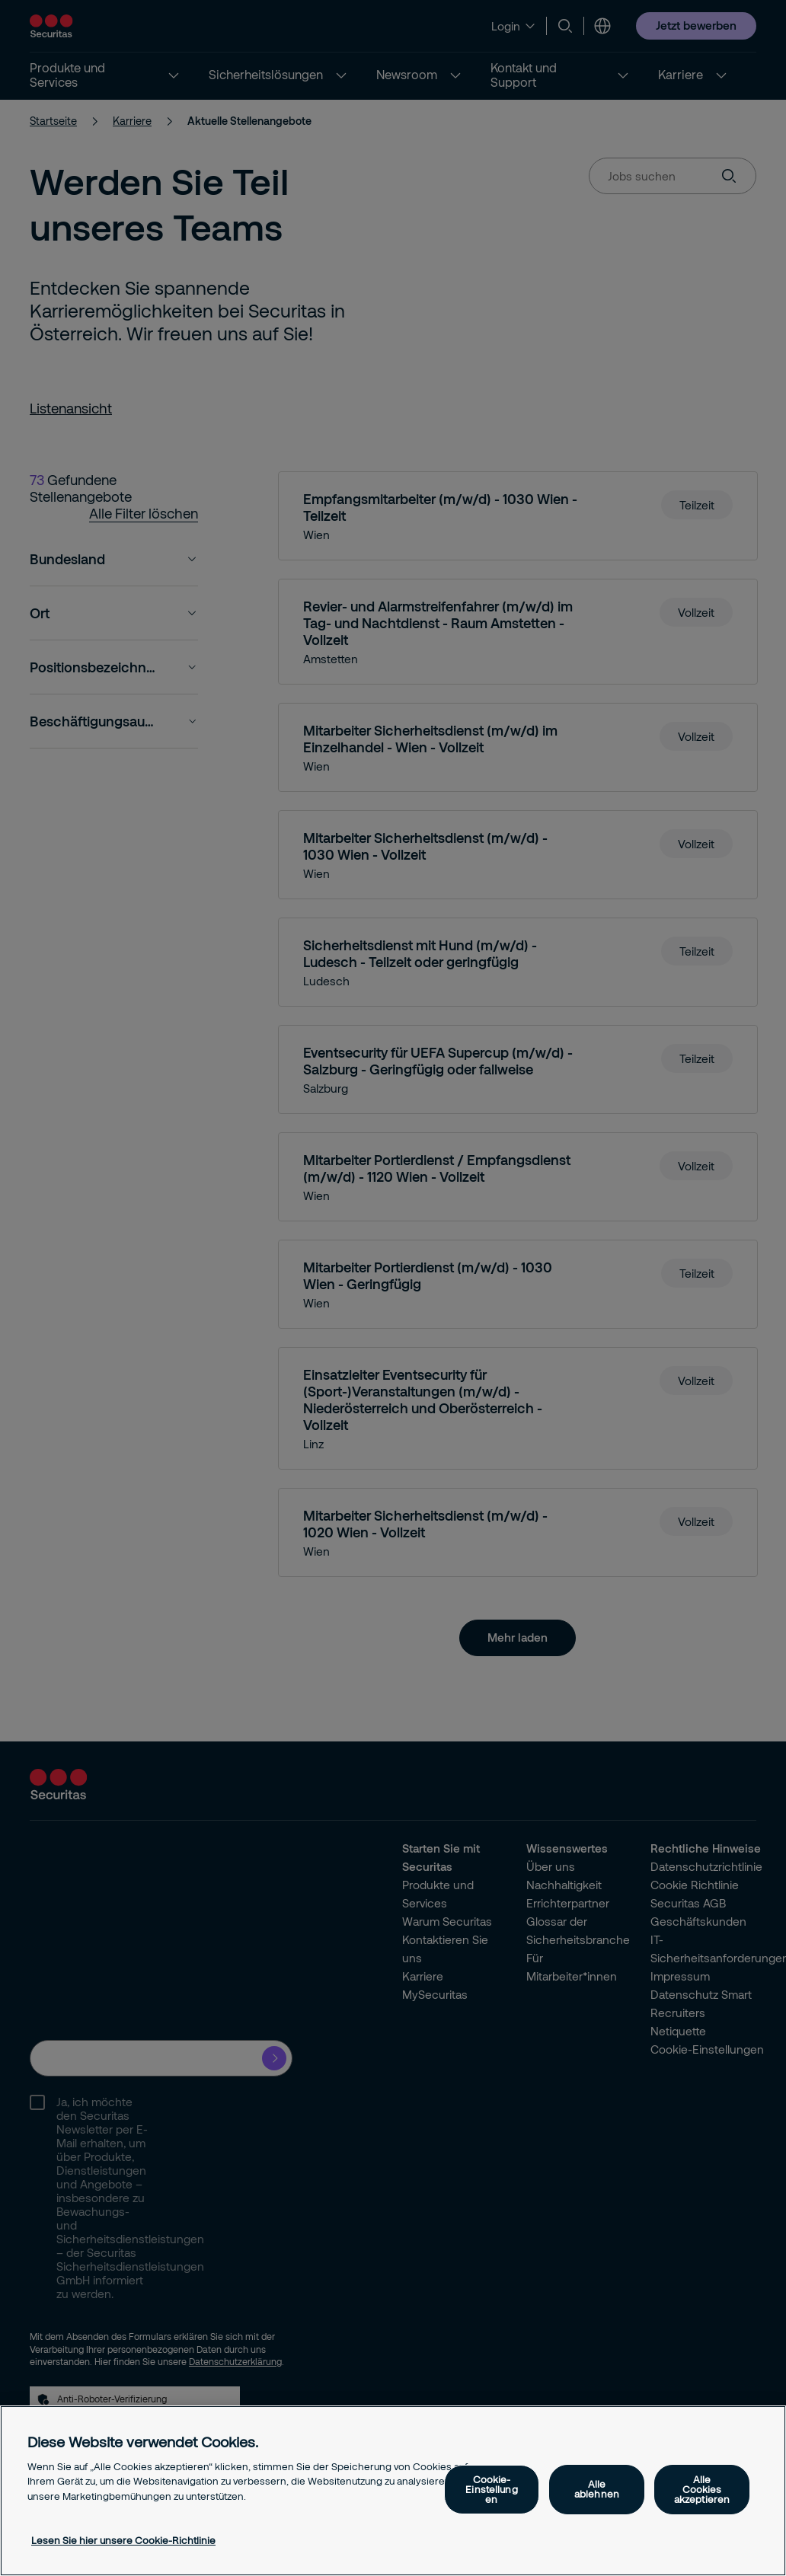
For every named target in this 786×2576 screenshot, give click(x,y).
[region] (393, 2490)
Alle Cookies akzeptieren (702, 2489)
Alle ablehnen (596, 2489)
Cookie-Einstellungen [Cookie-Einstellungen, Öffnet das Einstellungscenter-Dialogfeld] (491, 2489)
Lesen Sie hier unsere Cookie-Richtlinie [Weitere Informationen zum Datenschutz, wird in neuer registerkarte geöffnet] (123, 2540)
